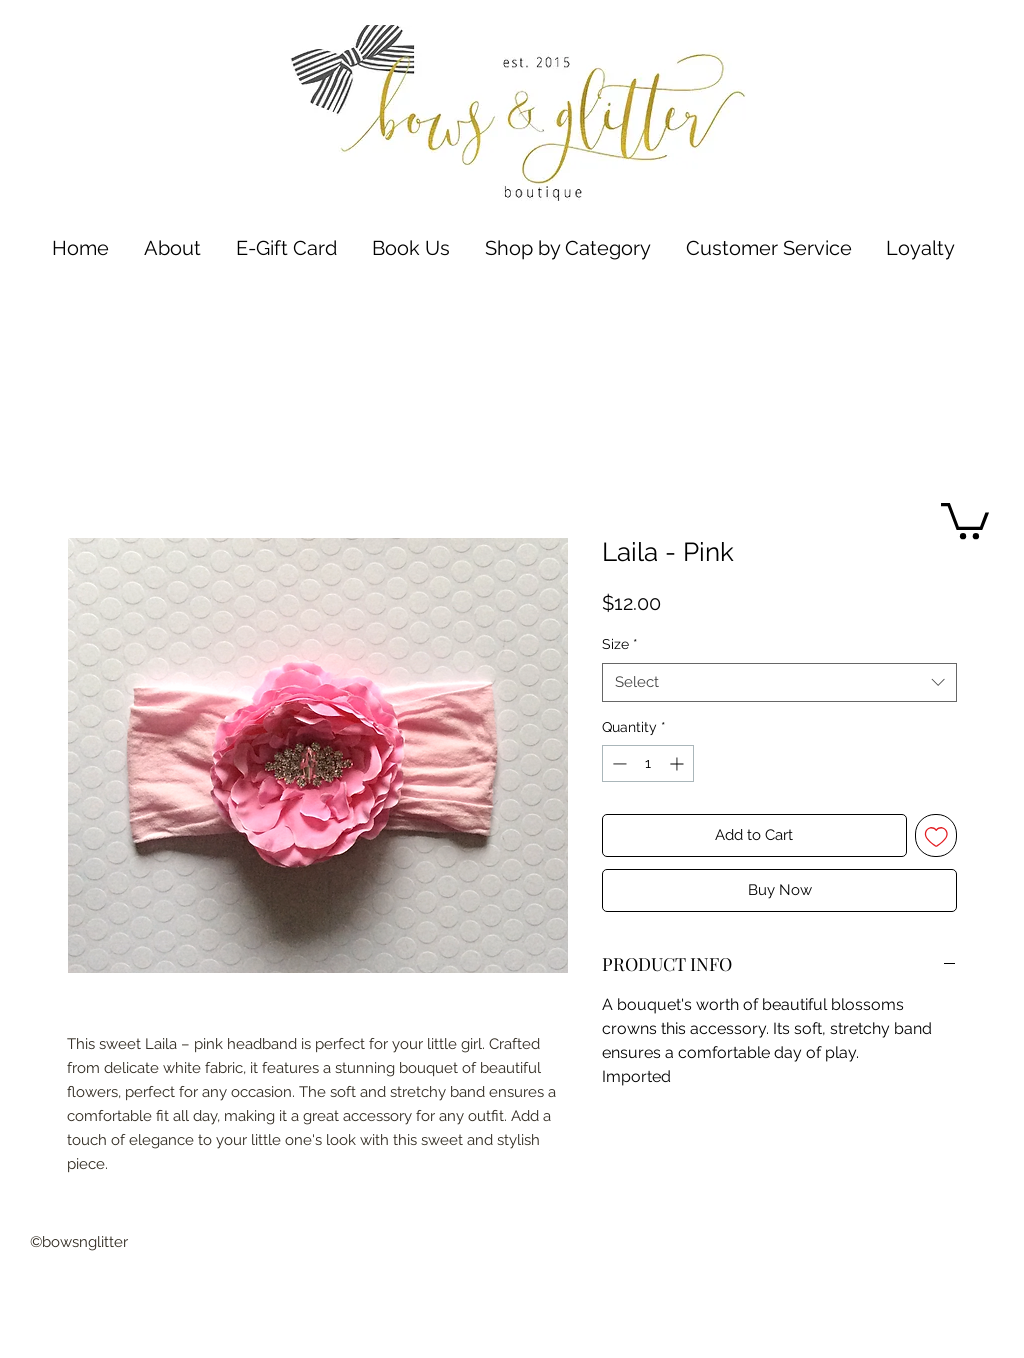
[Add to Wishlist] (936, 835)
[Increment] (678, 763)
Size (620, 644)
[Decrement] (617, 763)
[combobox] (779, 682)
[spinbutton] (648, 763)
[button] (567, 248)
